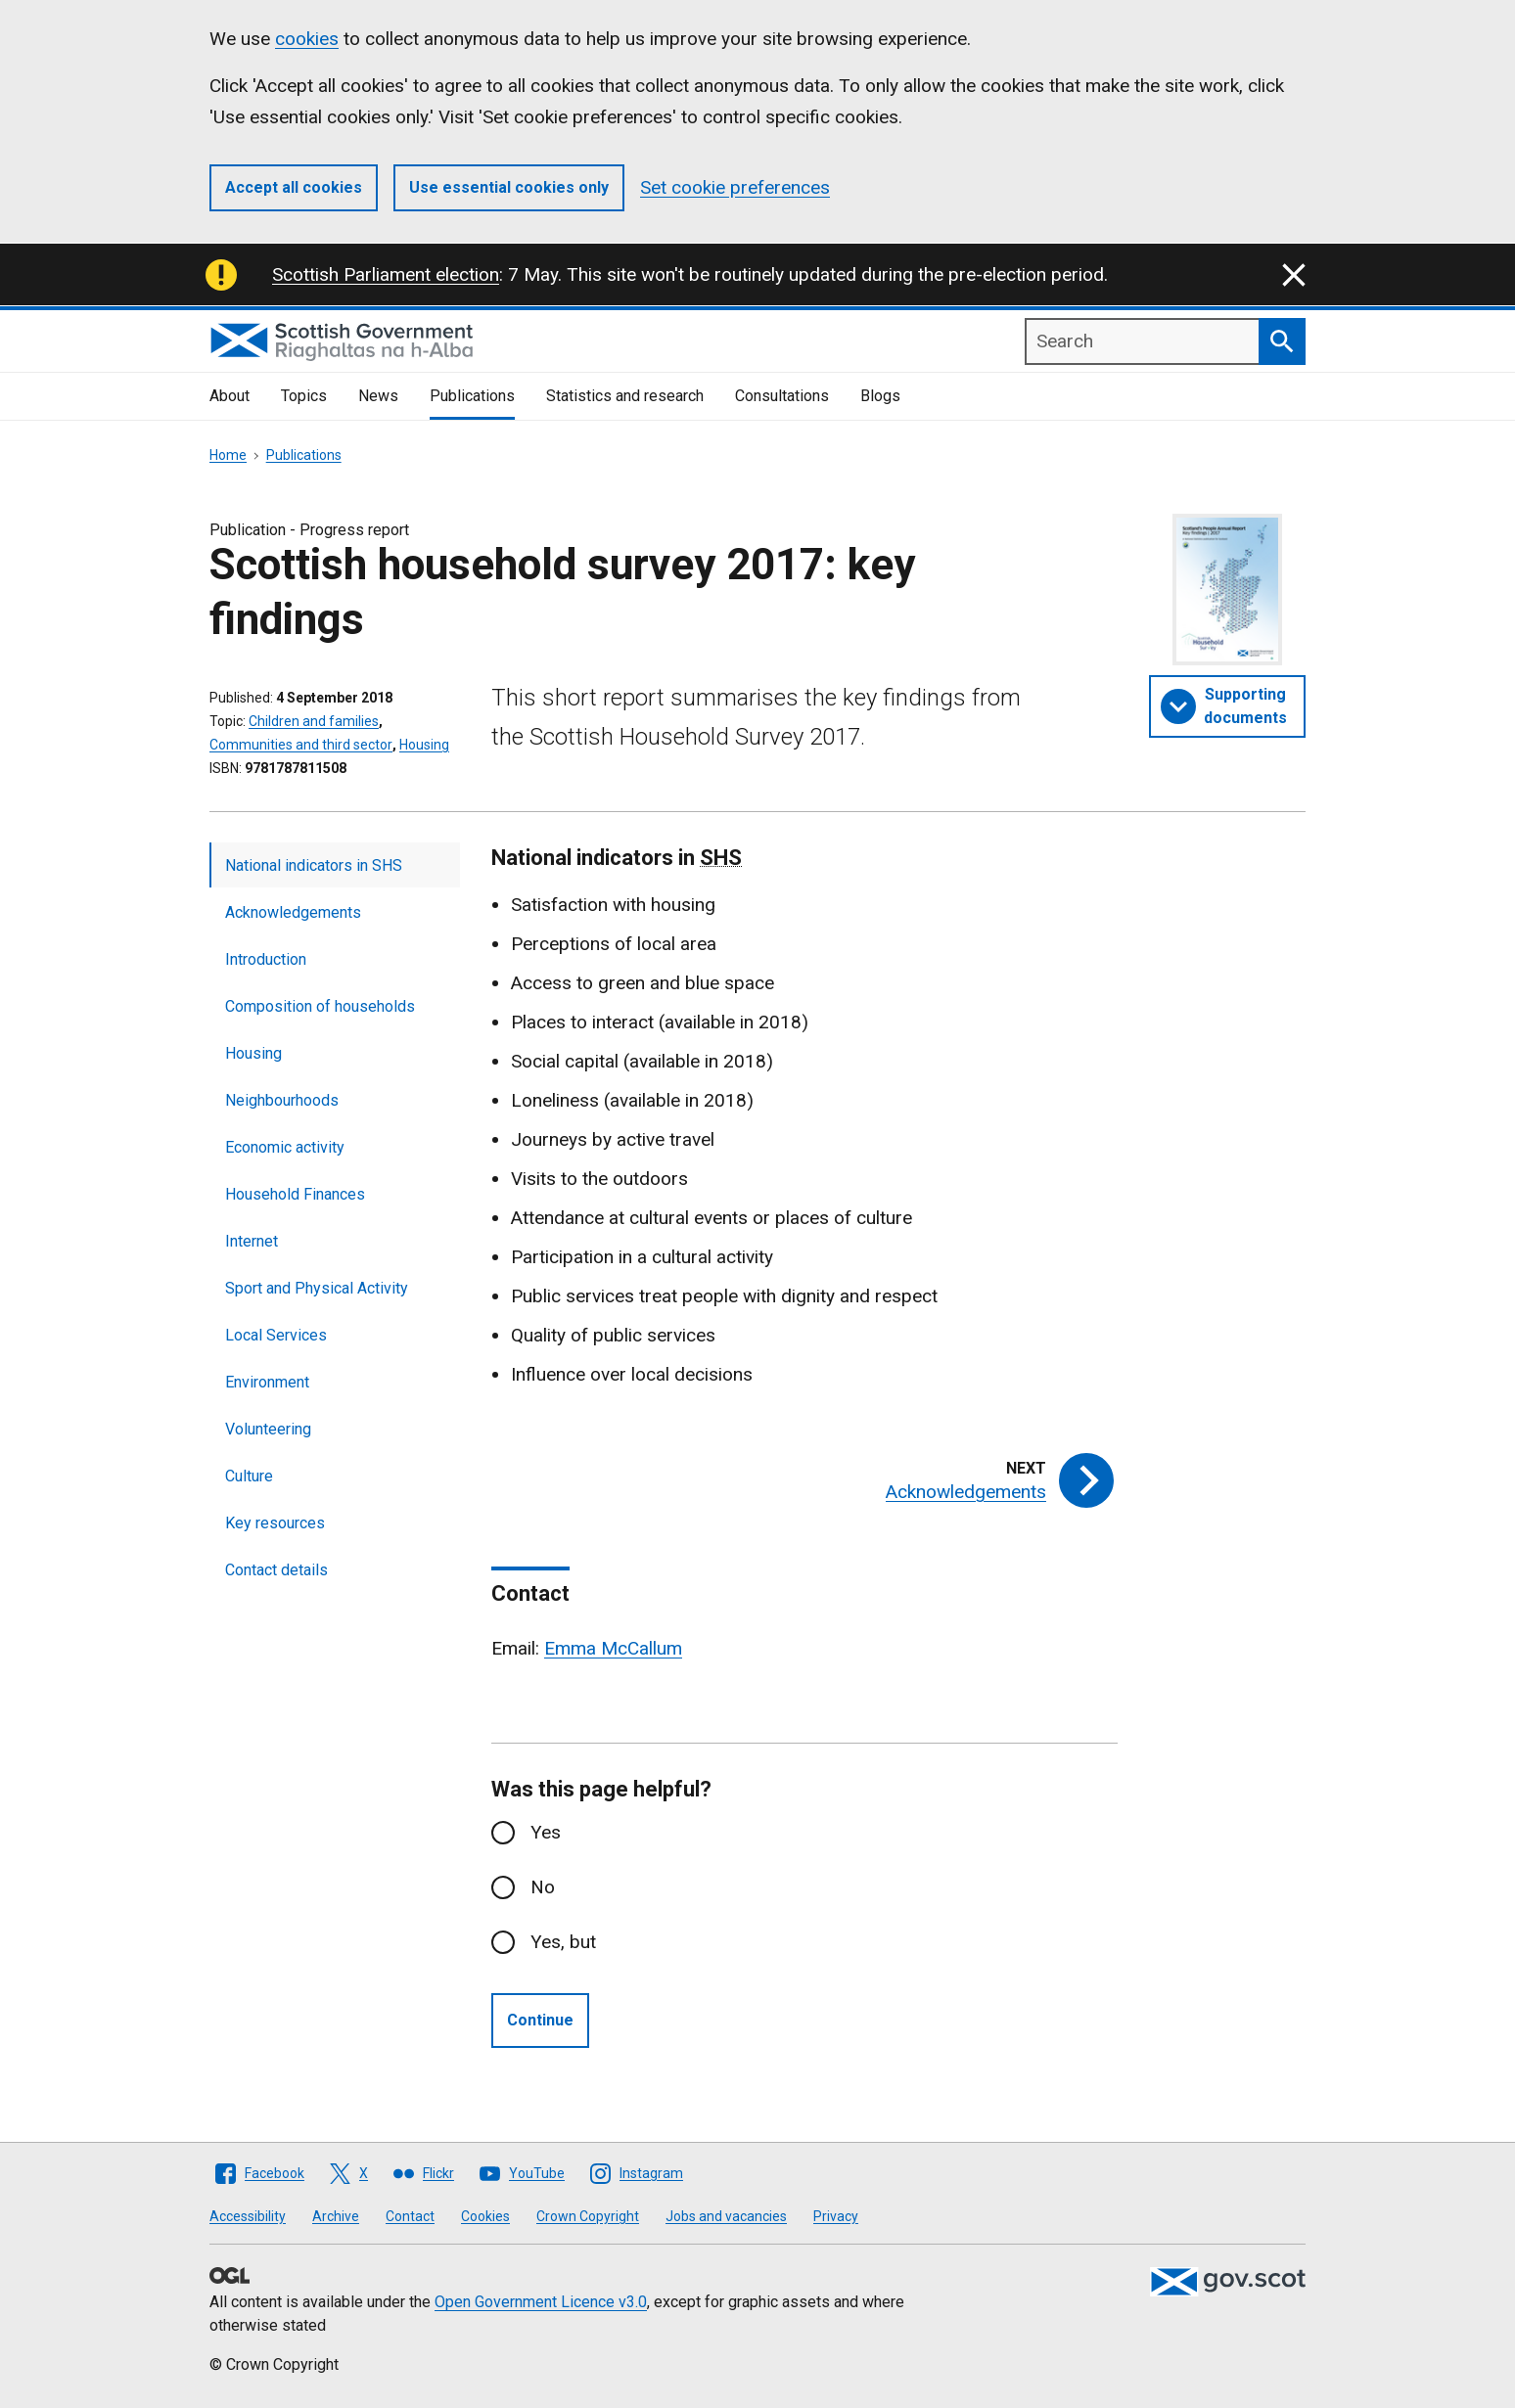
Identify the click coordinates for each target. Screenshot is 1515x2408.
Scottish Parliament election (385, 274)
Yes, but (563, 1942)
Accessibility (247, 2216)
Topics (304, 395)
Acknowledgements (293, 912)
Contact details (276, 1570)
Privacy (835, 2216)
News (378, 395)
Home (228, 455)
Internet (251, 1241)
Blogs (880, 395)
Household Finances (295, 1194)
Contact (410, 2216)
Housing (424, 744)
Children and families (314, 721)
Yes (545, 1832)
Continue (540, 2020)
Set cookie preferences (735, 187)
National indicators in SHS (313, 865)
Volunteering (268, 1429)
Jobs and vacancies (726, 2216)
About (229, 395)
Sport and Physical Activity (316, 1288)
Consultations (782, 395)
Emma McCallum (613, 1648)
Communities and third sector (300, 744)
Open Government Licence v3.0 (541, 2302)
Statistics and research (625, 395)
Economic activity (284, 1147)
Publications (472, 395)
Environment (267, 1382)
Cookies (485, 2216)
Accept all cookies (293, 187)
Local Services (276, 1335)
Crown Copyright (587, 2216)
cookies (307, 38)
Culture (249, 1476)
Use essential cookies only (509, 187)
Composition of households (320, 1006)
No (542, 1887)
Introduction (265, 959)
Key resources (275, 1523)
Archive (335, 2216)
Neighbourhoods (282, 1100)
